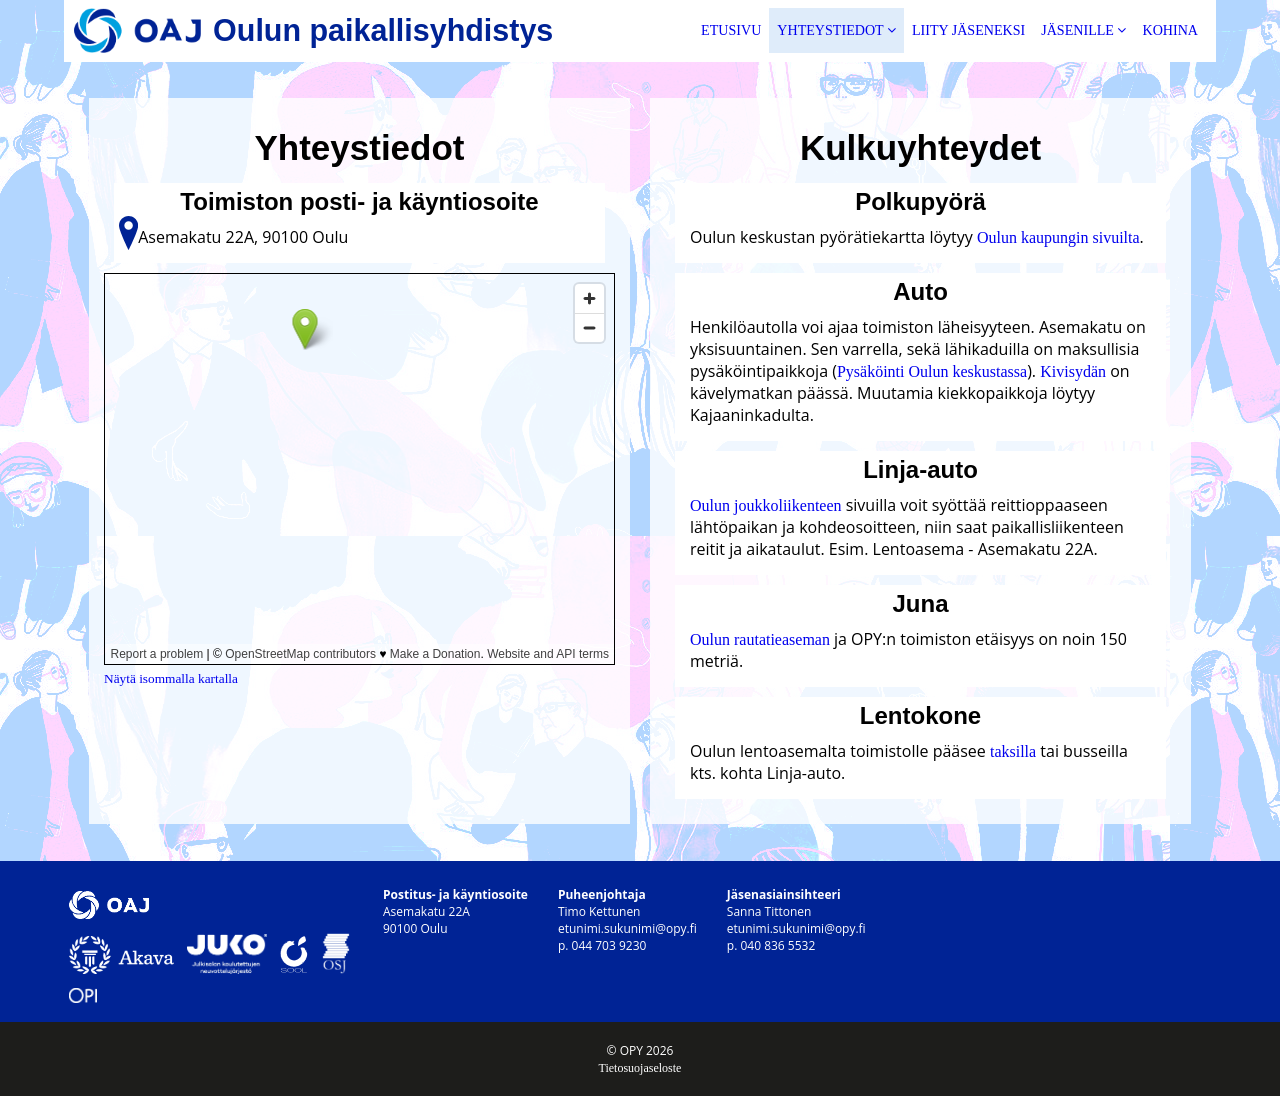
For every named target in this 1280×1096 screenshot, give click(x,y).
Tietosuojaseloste (640, 1068)
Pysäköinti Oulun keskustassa (932, 371)
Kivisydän (1073, 371)
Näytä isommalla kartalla (171, 678)
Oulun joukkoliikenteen (766, 505)
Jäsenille (1083, 30)
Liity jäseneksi (968, 30)
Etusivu (731, 30)
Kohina (1170, 30)
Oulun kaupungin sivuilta (1058, 237)
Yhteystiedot (836, 30)
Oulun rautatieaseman (762, 639)
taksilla (1013, 751)
